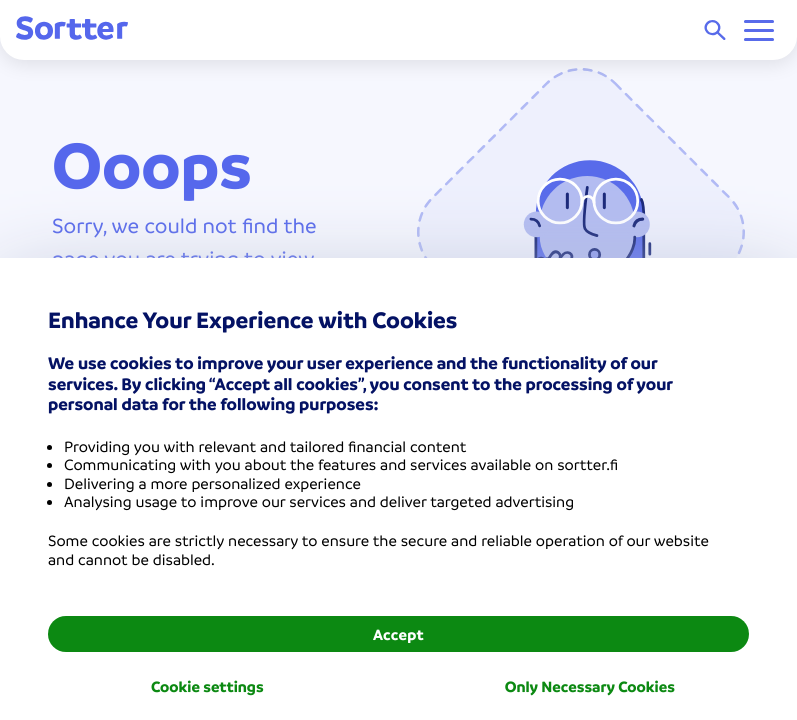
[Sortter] (72, 29)
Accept (398, 634)
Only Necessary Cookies (590, 686)
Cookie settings (207, 686)
